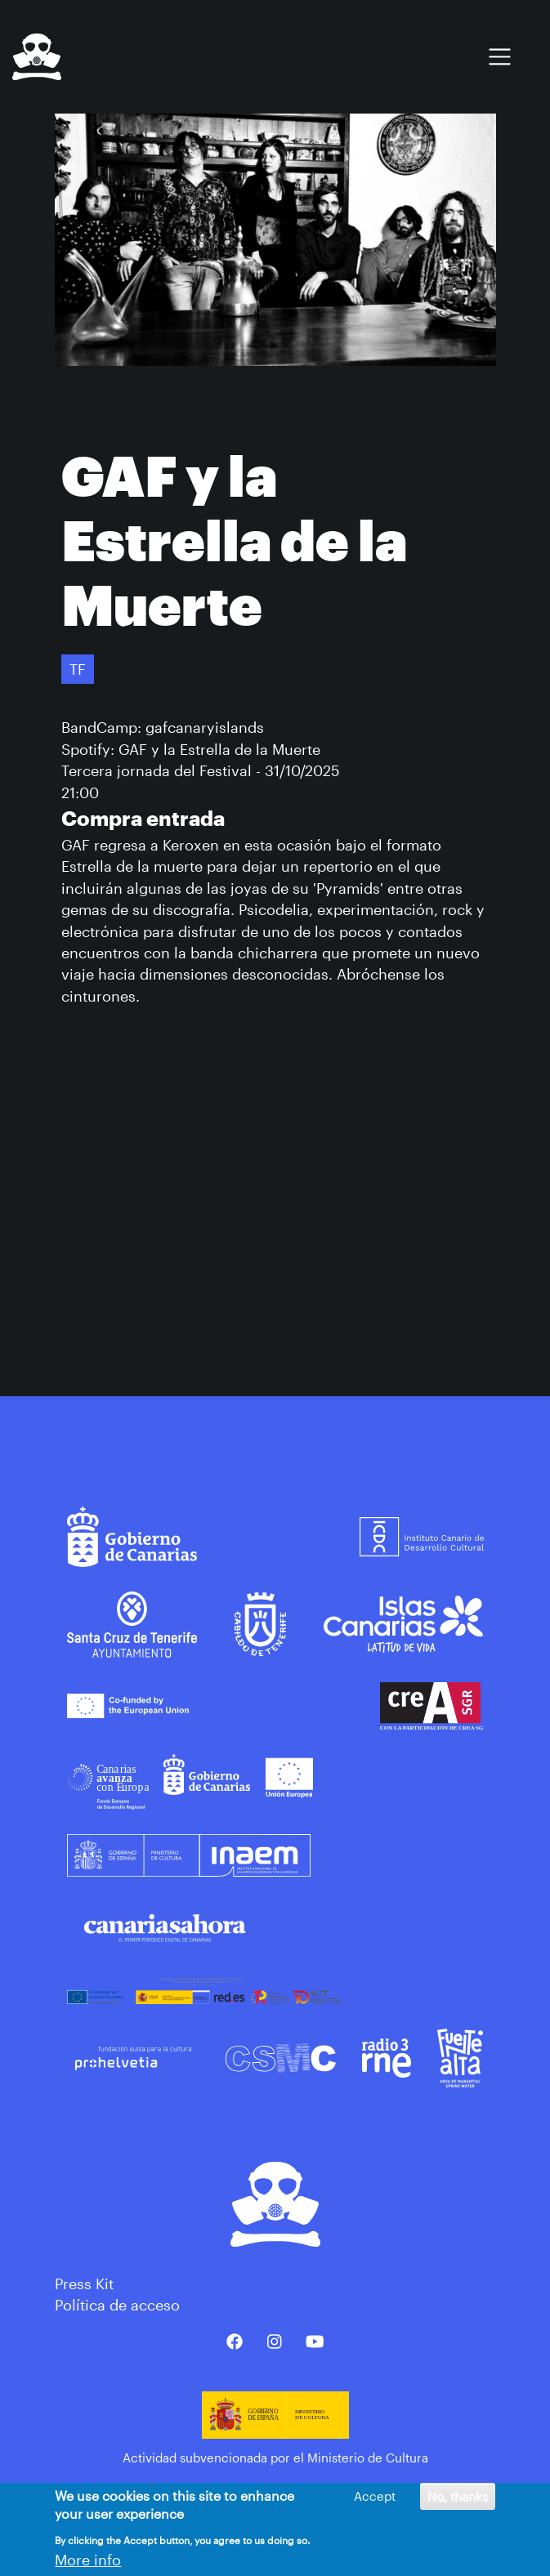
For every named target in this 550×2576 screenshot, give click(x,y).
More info (88, 2559)
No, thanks (457, 2496)
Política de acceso (117, 2305)
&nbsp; (275, 1198)
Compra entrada (143, 818)
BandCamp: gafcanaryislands (162, 727)
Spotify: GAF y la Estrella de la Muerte (190, 749)
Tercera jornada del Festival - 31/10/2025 (200, 770)
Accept (375, 2496)
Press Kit (84, 2283)
